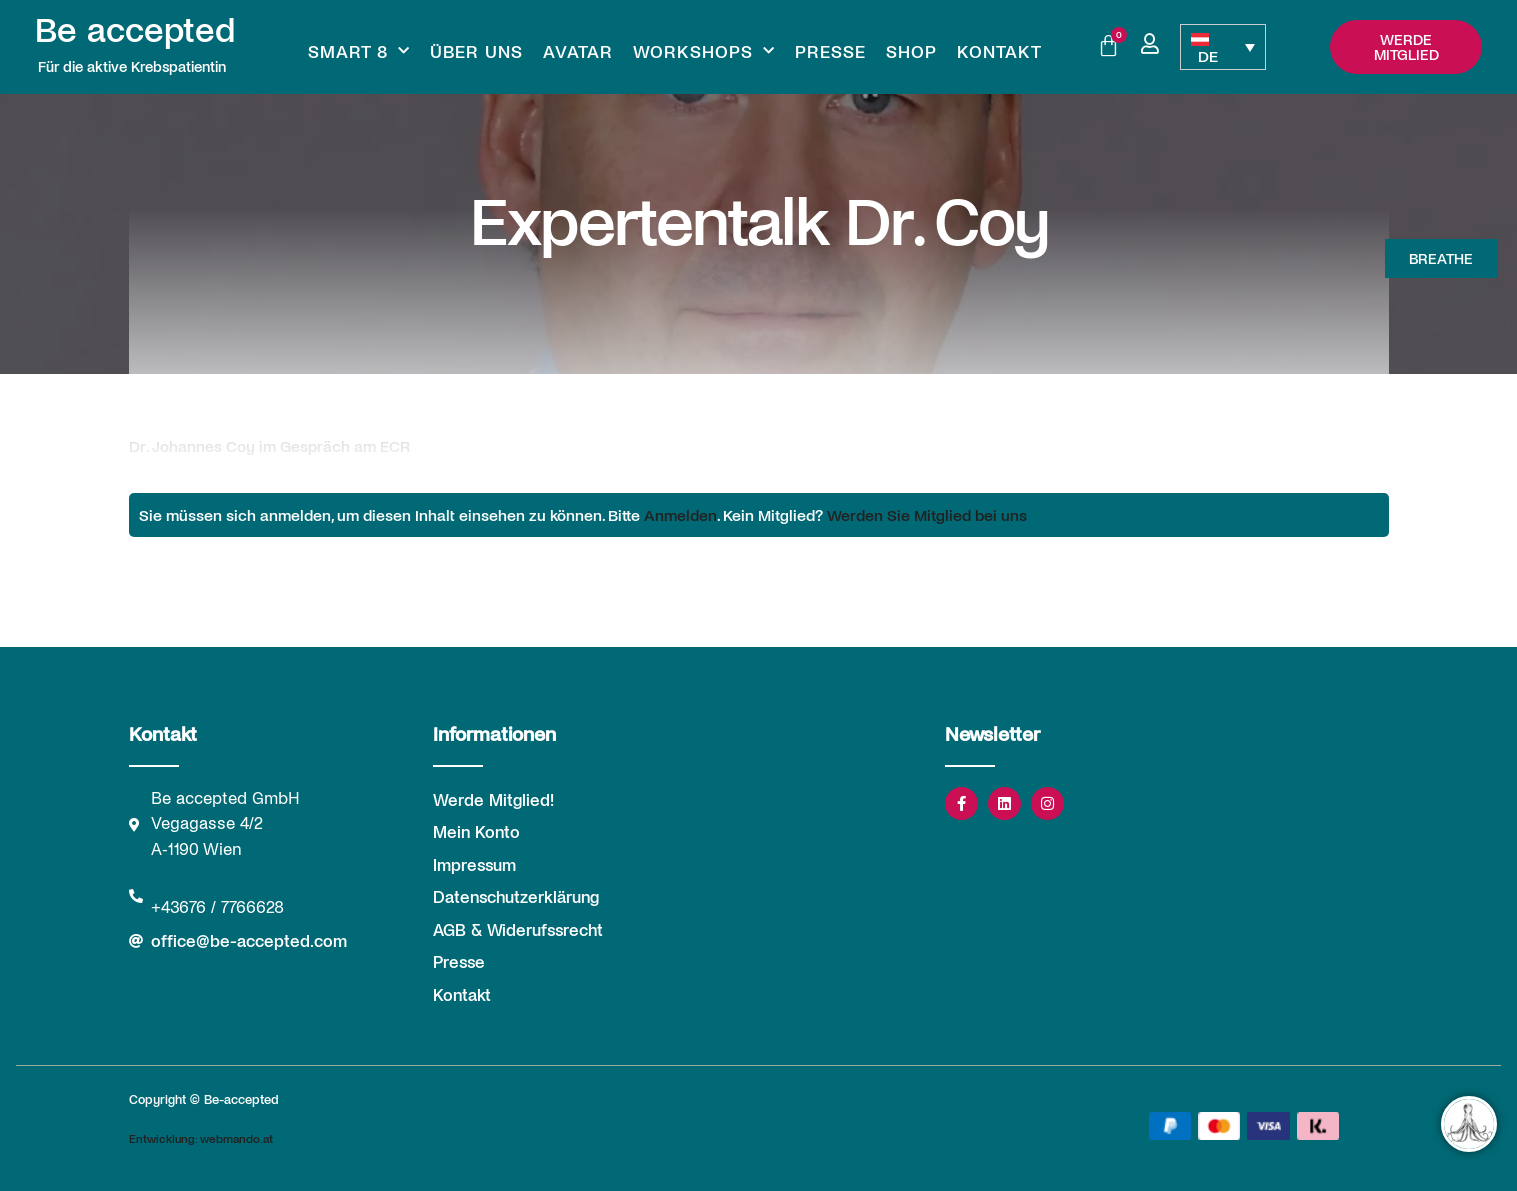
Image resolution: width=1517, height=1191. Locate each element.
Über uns (476, 51)
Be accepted (135, 28)
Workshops (704, 51)
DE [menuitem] (1208, 55)
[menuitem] (1222, 47)
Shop (911, 51)
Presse (830, 51)
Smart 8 (359, 51)
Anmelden (680, 514)
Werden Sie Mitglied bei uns (927, 514)
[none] (1222, 47)
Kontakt (999, 51)
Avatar (578, 51)
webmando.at (236, 1138)
